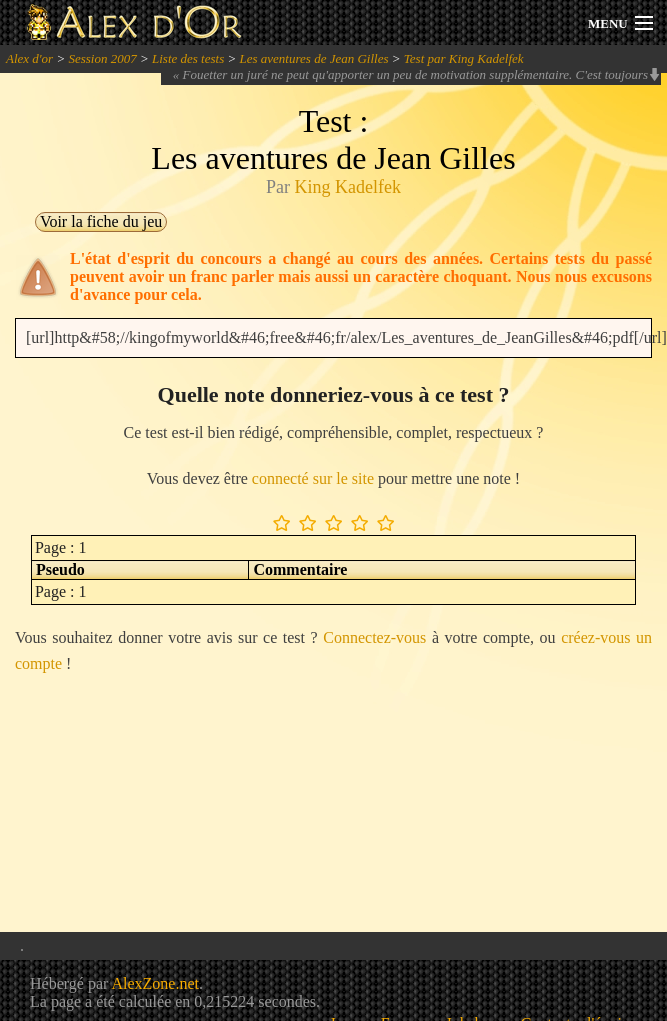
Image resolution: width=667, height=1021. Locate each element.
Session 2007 (102, 58)
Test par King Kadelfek (464, 58)
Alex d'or (29, 58)
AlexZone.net (155, 983)
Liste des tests (188, 58)
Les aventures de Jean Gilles (314, 58)
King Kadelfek (348, 187)
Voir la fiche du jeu (101, 221)
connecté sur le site (313, 478)
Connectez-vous (374, 637)
